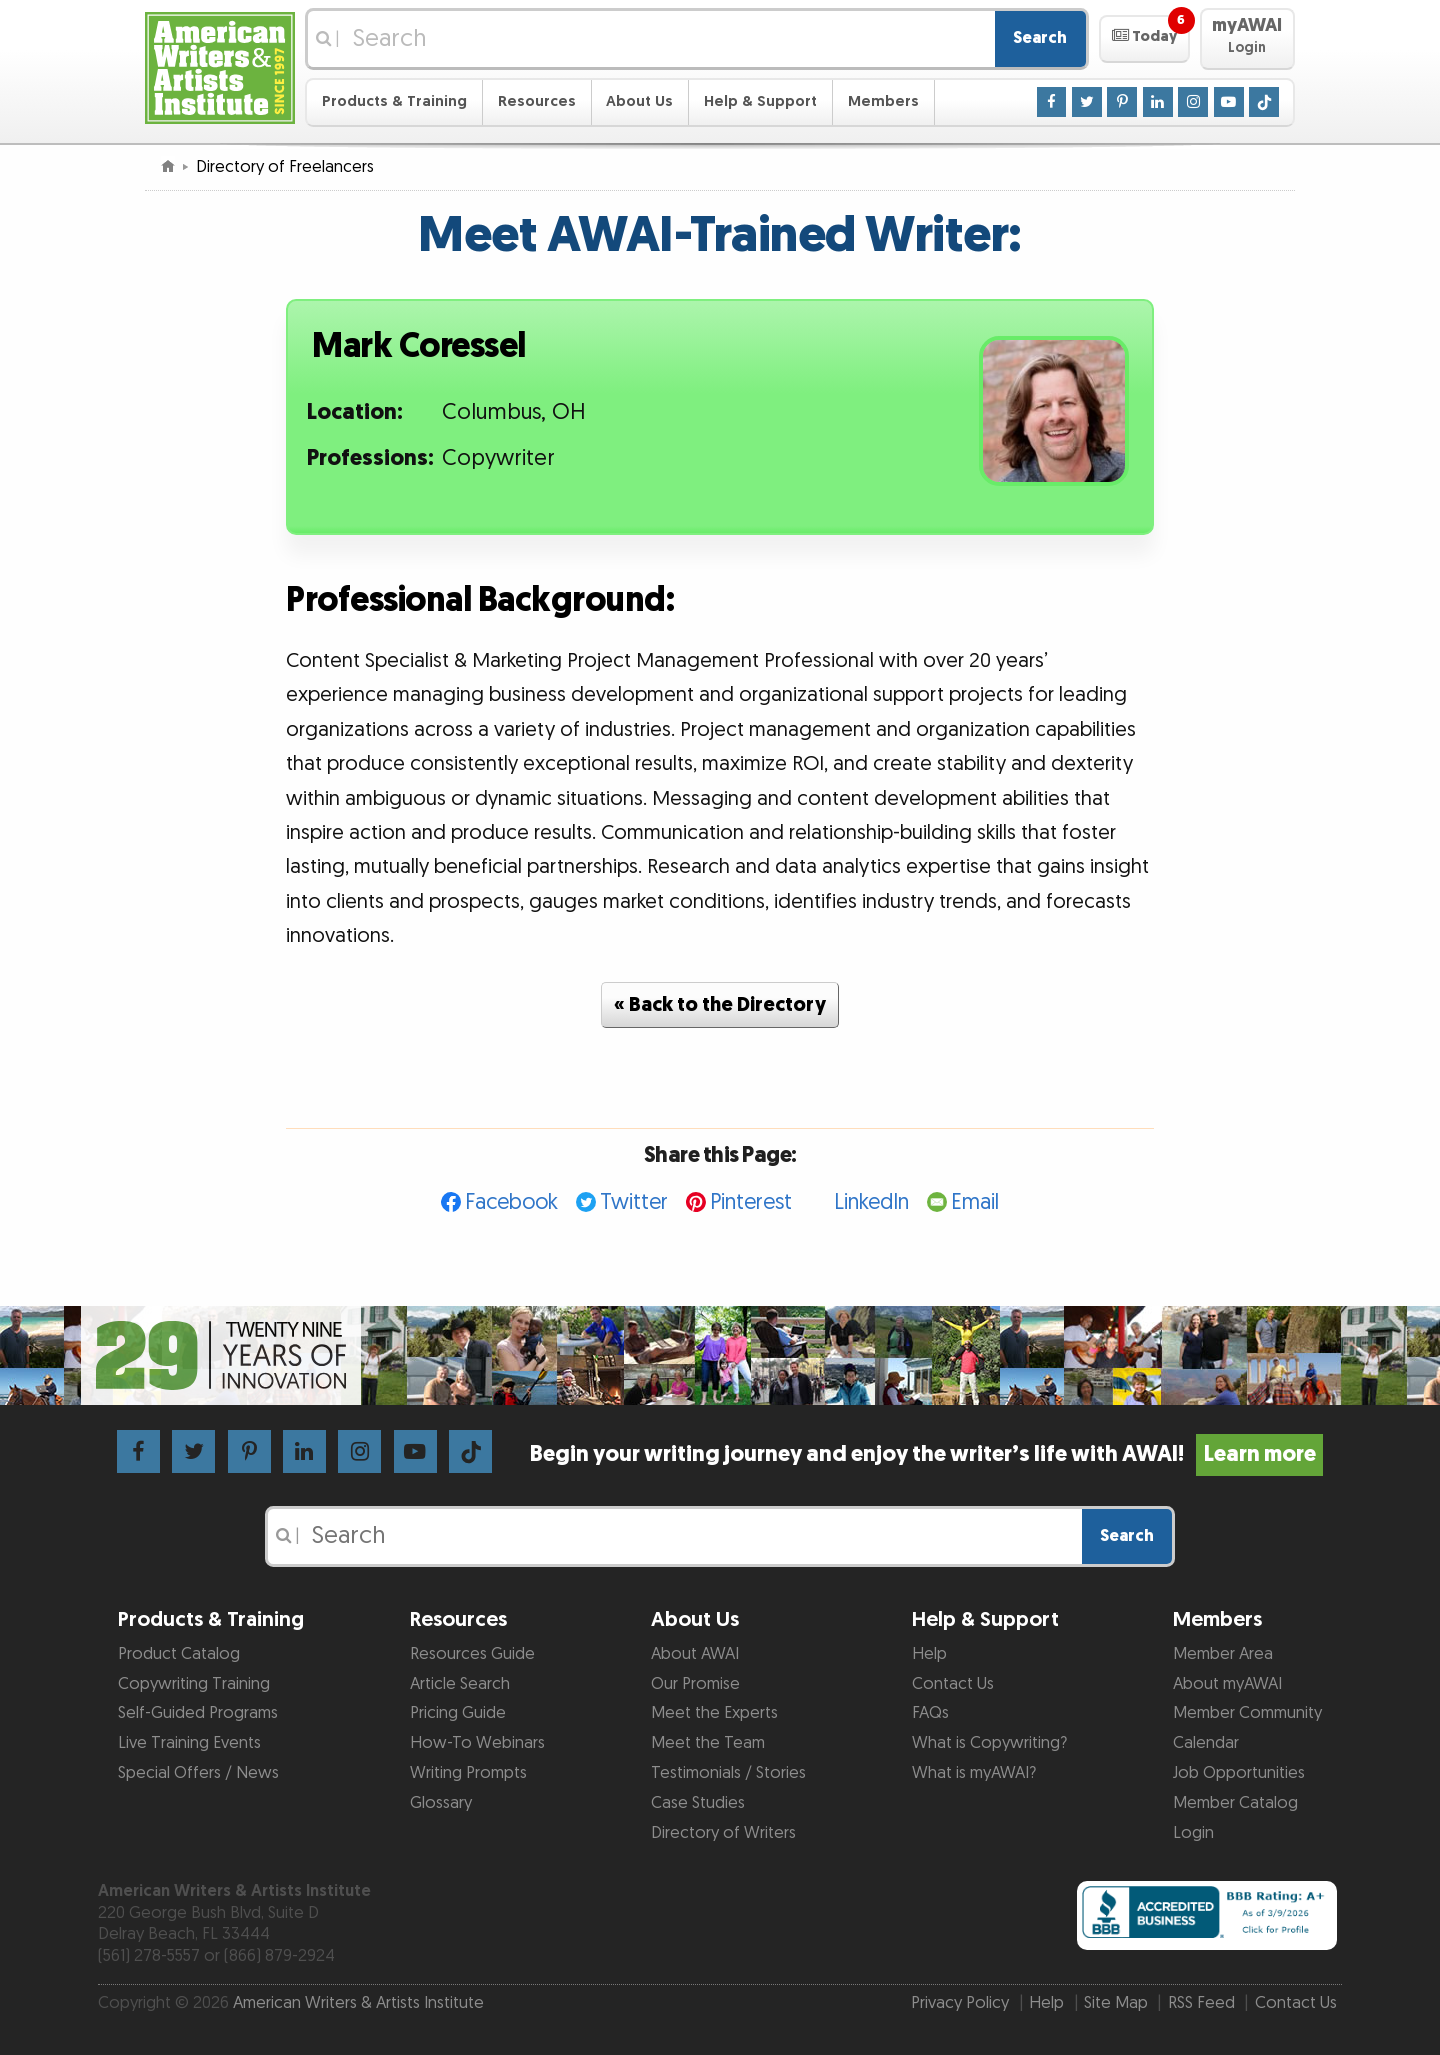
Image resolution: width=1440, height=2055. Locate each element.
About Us (639, 101)
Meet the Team (708, 1743)
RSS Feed (1201, 2003)
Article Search (460, 1684)
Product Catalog (179, 1654)
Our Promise (695, 1684)
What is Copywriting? (989, 1743)
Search (1040, 38)
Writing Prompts (468, 1773)
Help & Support (760, 101)
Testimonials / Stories (728, 1773)
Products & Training (394, 101)
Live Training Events (189, 1743)
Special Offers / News (198, 1773)
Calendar (1206, 1743)
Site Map (1116, 2003)
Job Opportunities (1239, 1773)
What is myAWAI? (974, 1773)
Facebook (511, 1202)
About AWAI (695, 1654)
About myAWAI (1227, 1684)
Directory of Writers (723, 1833)
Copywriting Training (194, 1684)
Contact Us (953, 1684)
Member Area (1223, 1654)
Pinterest (751, 1202)
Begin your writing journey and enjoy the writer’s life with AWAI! (926, 1454)
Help (929, 1654)
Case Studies (698, 1803)
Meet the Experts (714, 1713)
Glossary (441, 1803)
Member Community (1247, 1713)
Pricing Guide (458, 1713)
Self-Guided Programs (198, 1713)
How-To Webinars (477, 1743)
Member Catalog (1235, 1803)
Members (883, 101)
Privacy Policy (960, 2003)
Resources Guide (472, 1654)
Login (1193, 1833)
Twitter (634, 1202)
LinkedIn (871, 1202)
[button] (1144, 39)
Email (975, 1202)
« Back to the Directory (720, 1005)
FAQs (930, 1713)
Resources (537, 101)
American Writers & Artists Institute (358, 2003)
